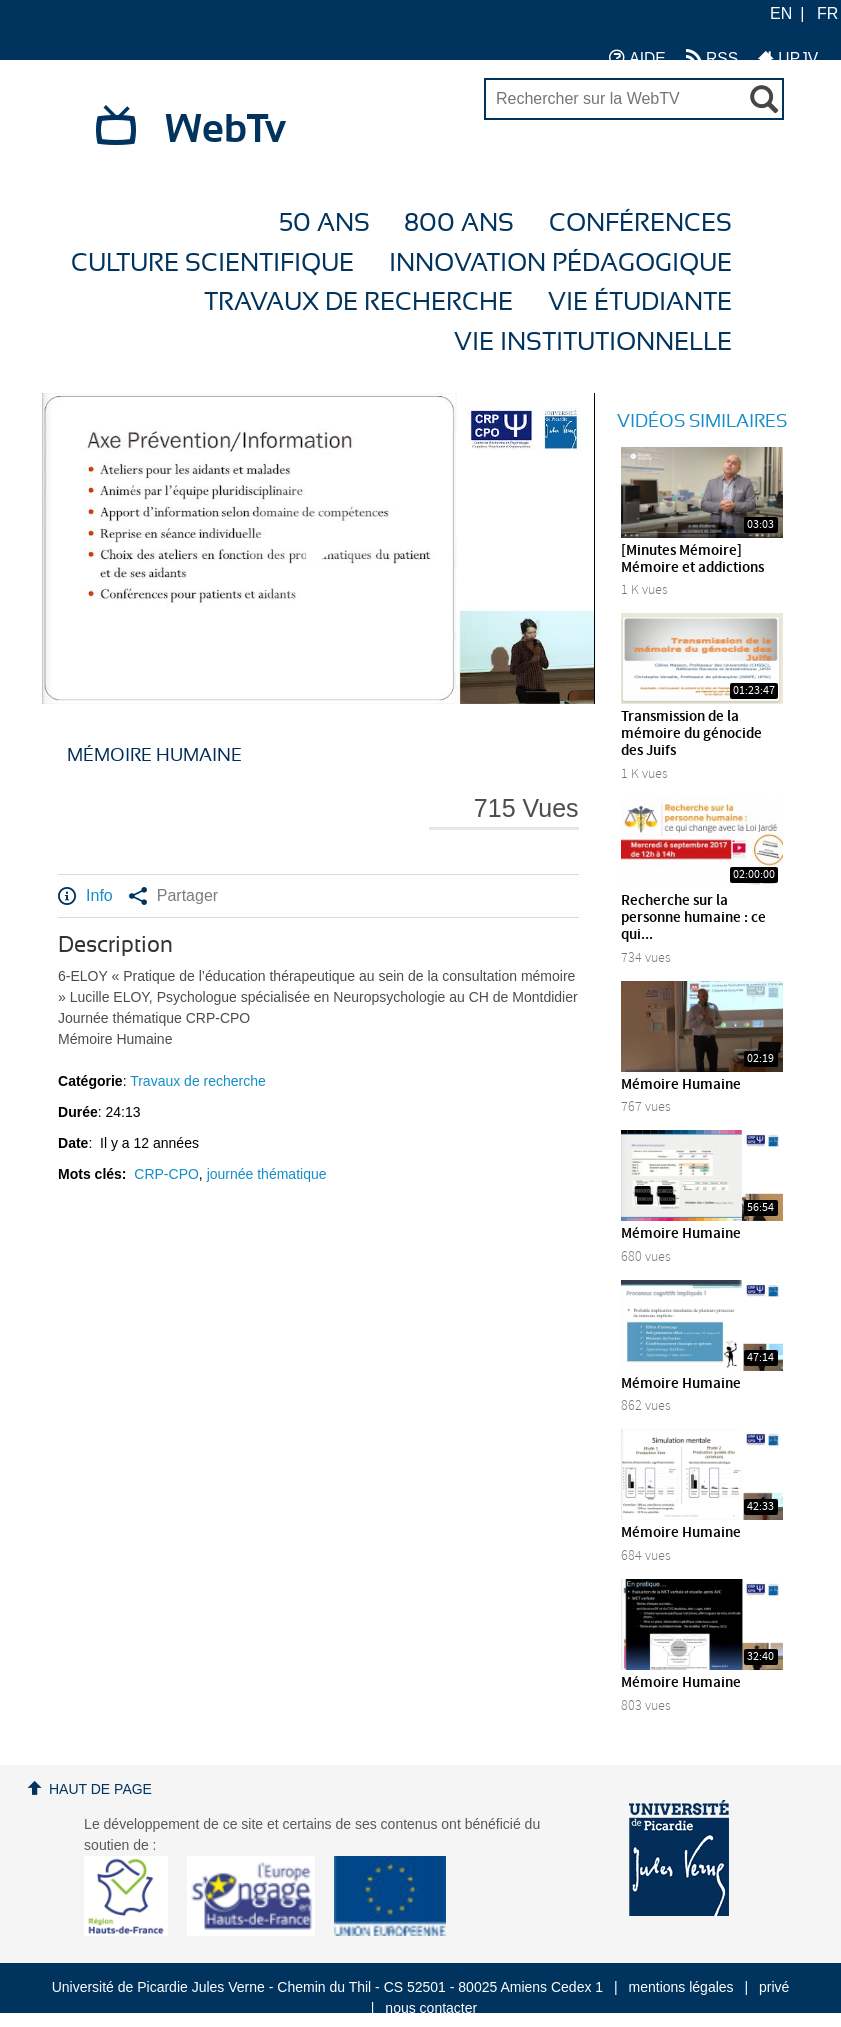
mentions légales (681, 1987)
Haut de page (100, 1789)
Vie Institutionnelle (593, 342)
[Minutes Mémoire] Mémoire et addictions (692, 559)
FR (827, 13)
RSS (712, 57)
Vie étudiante (640, 302)
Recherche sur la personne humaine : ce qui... (693, 918)
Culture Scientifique (212, 263)
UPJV (788, 57)
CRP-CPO (166, 1174)
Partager (173, 896)
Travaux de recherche (358, 302)
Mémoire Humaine (681, 1085)
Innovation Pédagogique (560, 263)
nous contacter (431, 2008)
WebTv (225, 130)
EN (781, 13)
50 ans (324, 223)
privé (774, 1987)
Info (85, 896)
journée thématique (267, 1174)
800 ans (459, 223)
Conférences (640, 223)
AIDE (637, 57)
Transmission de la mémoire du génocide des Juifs (691, 734)
